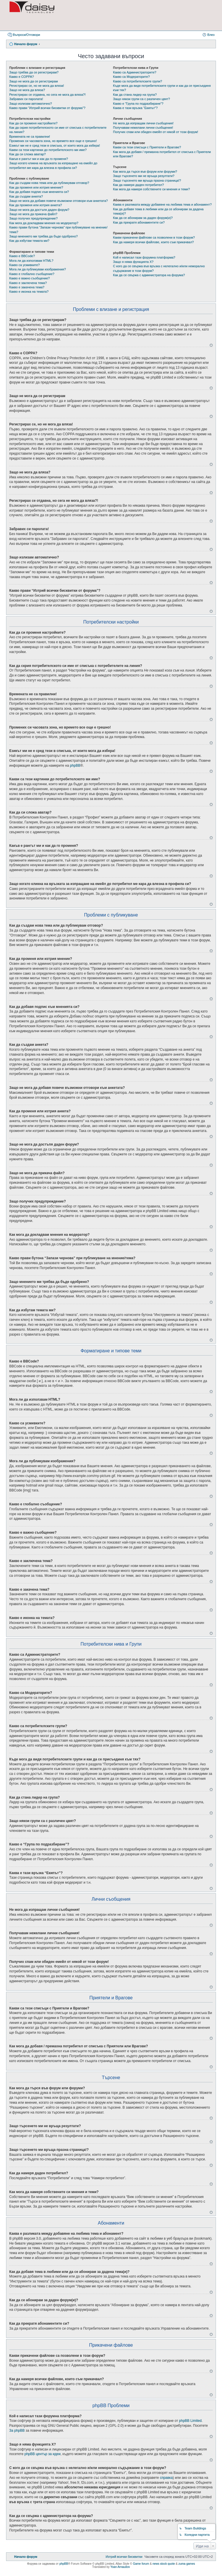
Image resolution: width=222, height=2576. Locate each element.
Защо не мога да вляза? (27, 90)
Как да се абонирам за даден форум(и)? (143, 218)
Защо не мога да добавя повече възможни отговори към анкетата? (58, 200)
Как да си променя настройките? (33, 123)
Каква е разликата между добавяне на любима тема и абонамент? (162, 204)
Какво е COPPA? (21, 76)
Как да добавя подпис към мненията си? (39, 191)
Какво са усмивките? (24, 265)
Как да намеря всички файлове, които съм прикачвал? (153, 242)
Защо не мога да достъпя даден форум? (39, 209)
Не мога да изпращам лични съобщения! (143, 123)
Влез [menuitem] (210, 34)
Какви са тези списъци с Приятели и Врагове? (147, 147)
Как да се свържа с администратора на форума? (149, 275)
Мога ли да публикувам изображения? (37, 269)
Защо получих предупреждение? (33, 218)
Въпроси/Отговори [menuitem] (26, 34)
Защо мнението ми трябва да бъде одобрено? (43, 236)
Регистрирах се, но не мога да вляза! (36, 85)
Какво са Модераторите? (131, 76)
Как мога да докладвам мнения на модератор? (43, 223)
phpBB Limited (190, 2421)
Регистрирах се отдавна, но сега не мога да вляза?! (47, 94)
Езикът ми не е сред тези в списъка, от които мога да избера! (54, 145)
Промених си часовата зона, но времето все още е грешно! (53, 141)
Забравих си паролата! (26, 99)
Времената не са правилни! (29, 136)
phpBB (75, 766)
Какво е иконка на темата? (29, 291)
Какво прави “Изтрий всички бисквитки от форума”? (47, 108)
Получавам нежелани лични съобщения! (143, 127)
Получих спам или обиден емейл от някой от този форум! (155, 132)
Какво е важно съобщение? (29, 278)
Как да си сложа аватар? (27, 154)
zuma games (186, 2563)
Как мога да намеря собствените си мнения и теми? (151, 189)
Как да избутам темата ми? (29, 240)
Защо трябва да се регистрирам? (33, 72)
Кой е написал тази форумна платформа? (144, 257)
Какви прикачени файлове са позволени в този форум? (154, 237)
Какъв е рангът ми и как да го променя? (38, 159)
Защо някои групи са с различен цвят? (141, 99)
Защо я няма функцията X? (133, 261)
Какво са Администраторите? (134, 72)
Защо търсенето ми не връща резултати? (143, 176)
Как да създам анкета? (26, 196)
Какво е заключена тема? (28, 283)
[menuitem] (124, 2556)
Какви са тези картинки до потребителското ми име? (48, 150)
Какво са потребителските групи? (137, 81)
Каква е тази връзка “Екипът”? (135, 108)
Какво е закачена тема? (26, 287)
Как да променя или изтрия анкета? (35, 205)
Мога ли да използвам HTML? (31, 260)
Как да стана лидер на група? (135, 94)
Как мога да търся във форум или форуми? (145, 171)
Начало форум (25, 44)
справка (166, 2478)
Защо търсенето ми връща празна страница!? (147, 180)
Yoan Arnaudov (120, 2566)
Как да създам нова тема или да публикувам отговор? (49, 183)
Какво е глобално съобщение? (31, 274)
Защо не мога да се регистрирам (33, 81)
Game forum (141, 2563)
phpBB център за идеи (42, 2454)
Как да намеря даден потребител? (138, 185)
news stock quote (164, 2563)
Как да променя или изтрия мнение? (36, 187)
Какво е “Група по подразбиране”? (138, 103)
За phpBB (17, 2431)
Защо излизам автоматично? (30, 103)
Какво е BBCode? (22, 256)
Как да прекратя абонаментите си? (139, 222)
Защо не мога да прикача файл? (33, 214)
